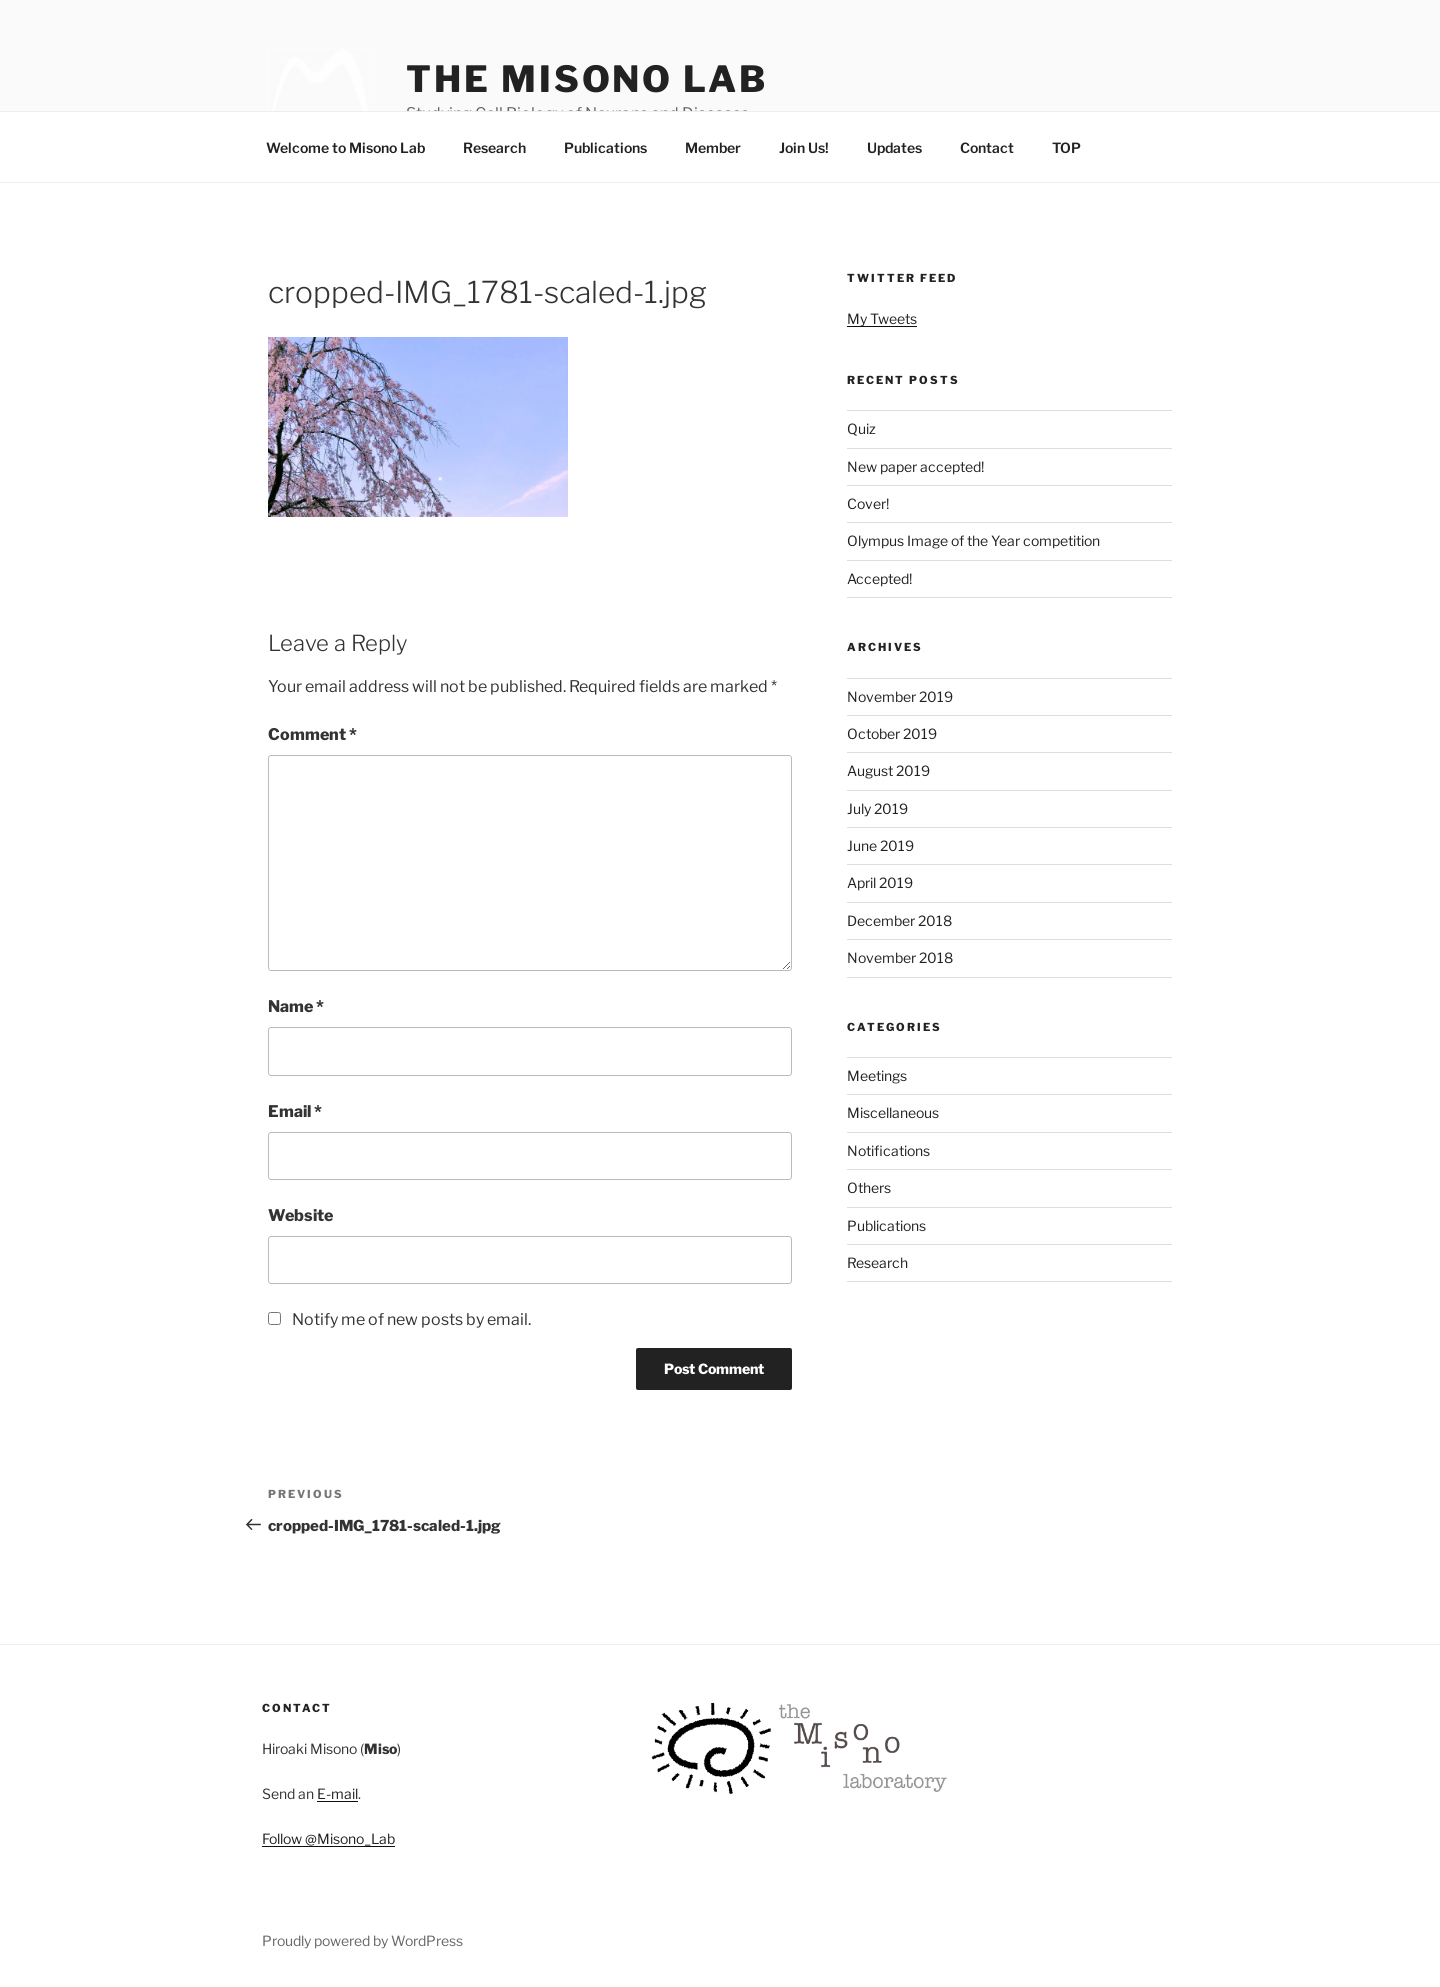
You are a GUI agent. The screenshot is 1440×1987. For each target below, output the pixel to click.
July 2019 (877, 808)
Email (295, 1111)
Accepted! (879, 578)
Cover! (868, 503)
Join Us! (804, 147)
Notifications (888, 1150)
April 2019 (880, 882)
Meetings (877, 1075)
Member (713, 147)
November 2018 (900, 957)
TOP (1066, 147)
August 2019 (888, 770)
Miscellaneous (893, 1112)
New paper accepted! (915, 466)
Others (869, 1187)
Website (300, 1215)
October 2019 (892, 733)
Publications (605, 147)
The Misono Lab (586, 79)
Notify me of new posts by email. (411, 1319)
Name (296, 1006)
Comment (312, 734)
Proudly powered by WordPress (362, 1940)
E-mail (337, 1793)
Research (494, 147)
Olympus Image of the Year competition (973, 540)
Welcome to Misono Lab (345, 147)
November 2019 (900, 696)
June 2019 (880, 845)
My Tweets (882, 318)
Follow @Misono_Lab (328, 1838)
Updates (894, 147)
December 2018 (899, 920)
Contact (987, 147)
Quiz (861, 428)
